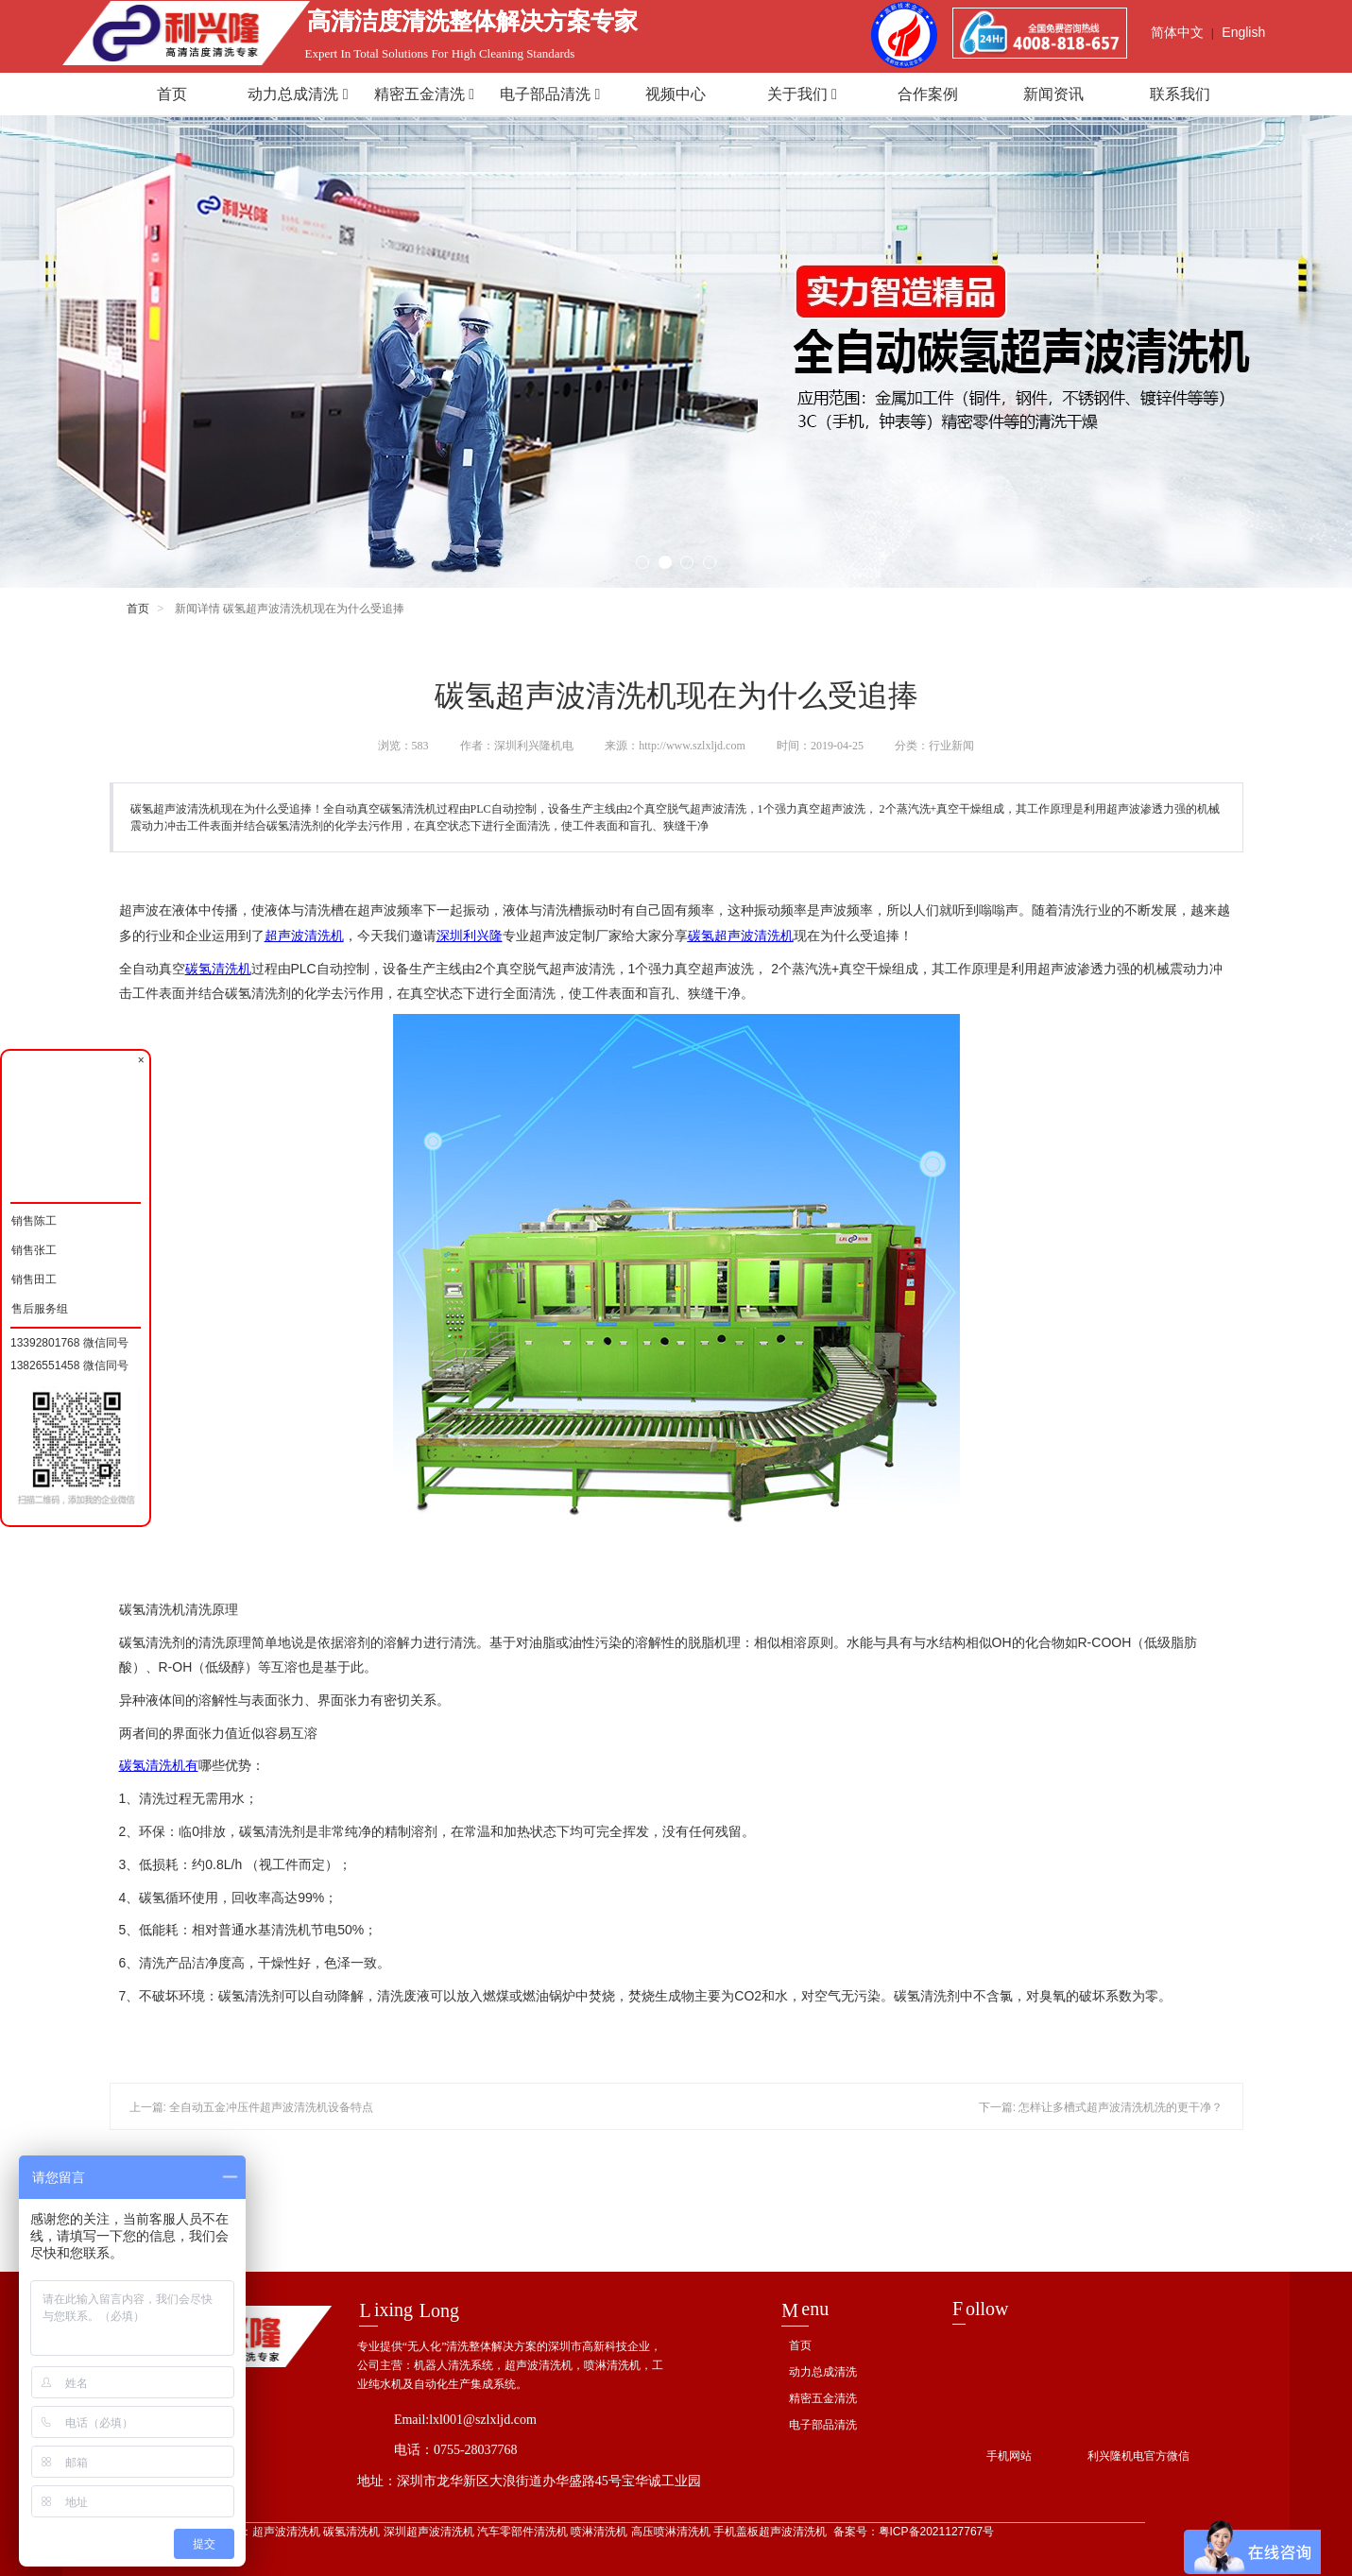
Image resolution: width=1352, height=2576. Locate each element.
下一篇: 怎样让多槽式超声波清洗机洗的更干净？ (1101, 2107)
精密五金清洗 (424, 94)
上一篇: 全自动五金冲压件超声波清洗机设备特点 (251, 2107)
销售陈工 (33, 1219)
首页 (172, 94)
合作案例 (928, 94)
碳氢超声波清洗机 (741, 935)
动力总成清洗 (298, 94)
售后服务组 (39, 1306)
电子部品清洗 (550, 94)
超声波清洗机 (304, 935)
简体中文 (1177, 32)
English (1243, 32)
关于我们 (802, 94)
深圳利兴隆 (469, 935)
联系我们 (1180, 94)
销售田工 (33, 1277)
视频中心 (675, 94)
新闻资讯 (1053, 94)
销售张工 (33, 1248)
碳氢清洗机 (218, 968)
